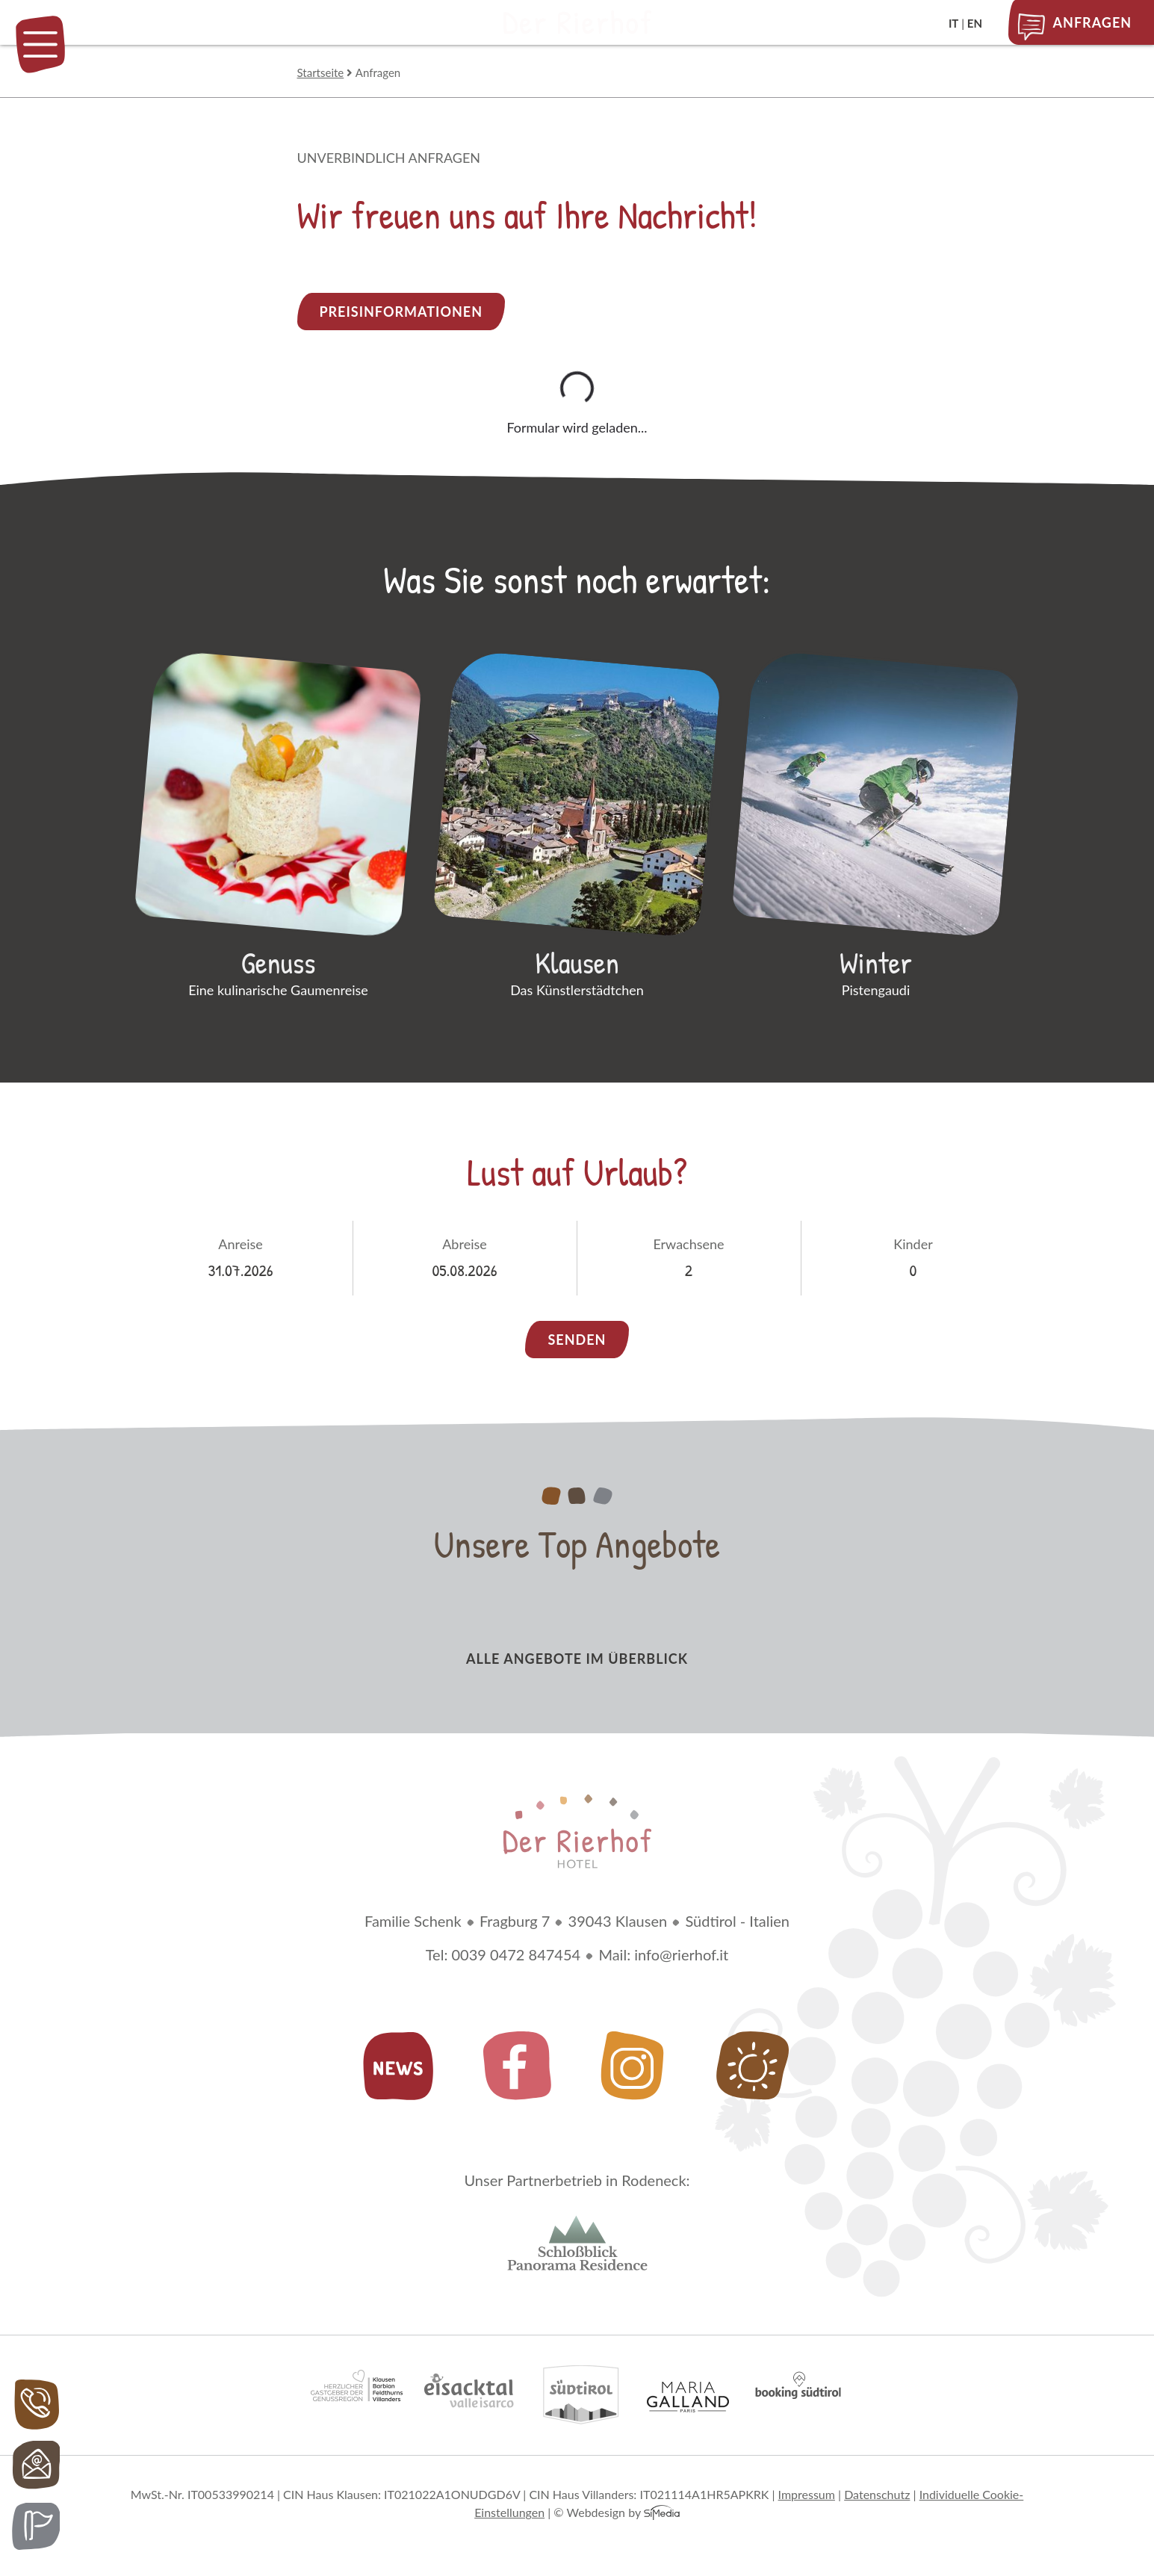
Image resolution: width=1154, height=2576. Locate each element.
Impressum (806, 2497)
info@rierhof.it (681, 1957)
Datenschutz (877, 2497)
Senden (576, 1342)
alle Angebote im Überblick (577, 1661)
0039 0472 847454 (516, 1957)
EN (974, 23)
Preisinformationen (401, 312)
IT (953, 23)
